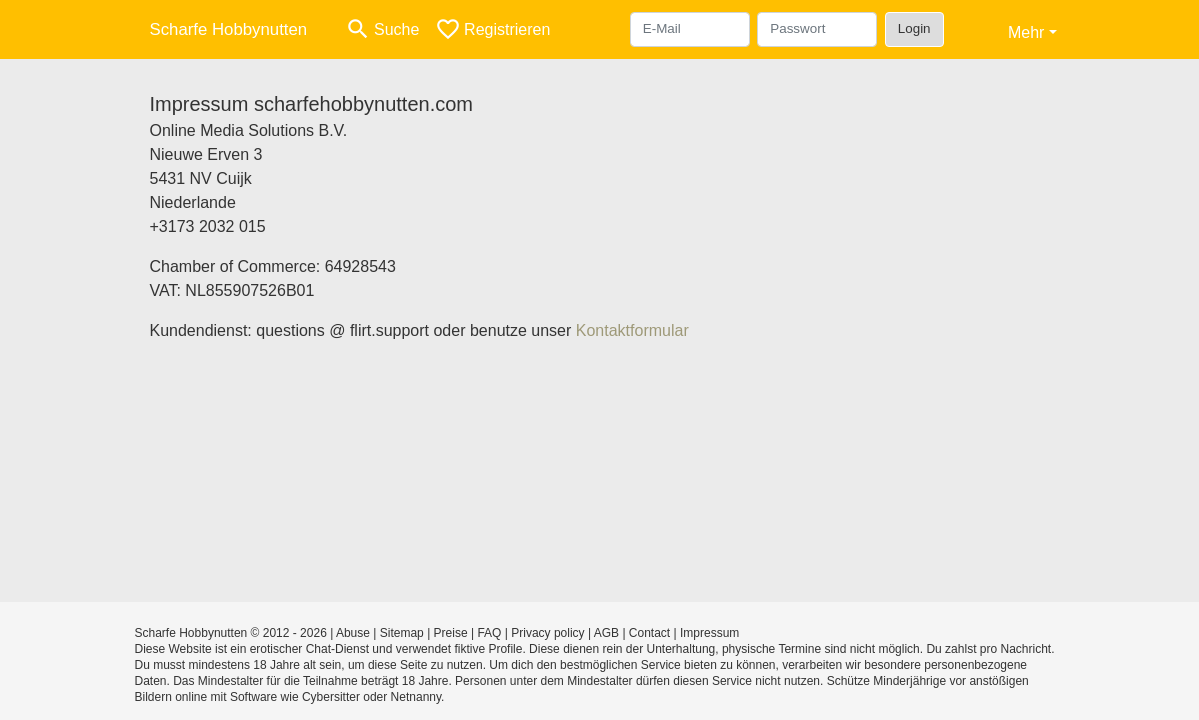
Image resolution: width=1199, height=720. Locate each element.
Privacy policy (547, 633)
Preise (451, 633)
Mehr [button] (1026, 32)
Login (914, 28)
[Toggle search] (382, 29)
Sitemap (402, 633)
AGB (606, 633)
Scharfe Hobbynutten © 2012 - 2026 (231, 633)
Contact (649, 633)
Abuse (353, 633)
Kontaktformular (632, 330)
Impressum (709, 633)
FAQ (489, 633)
